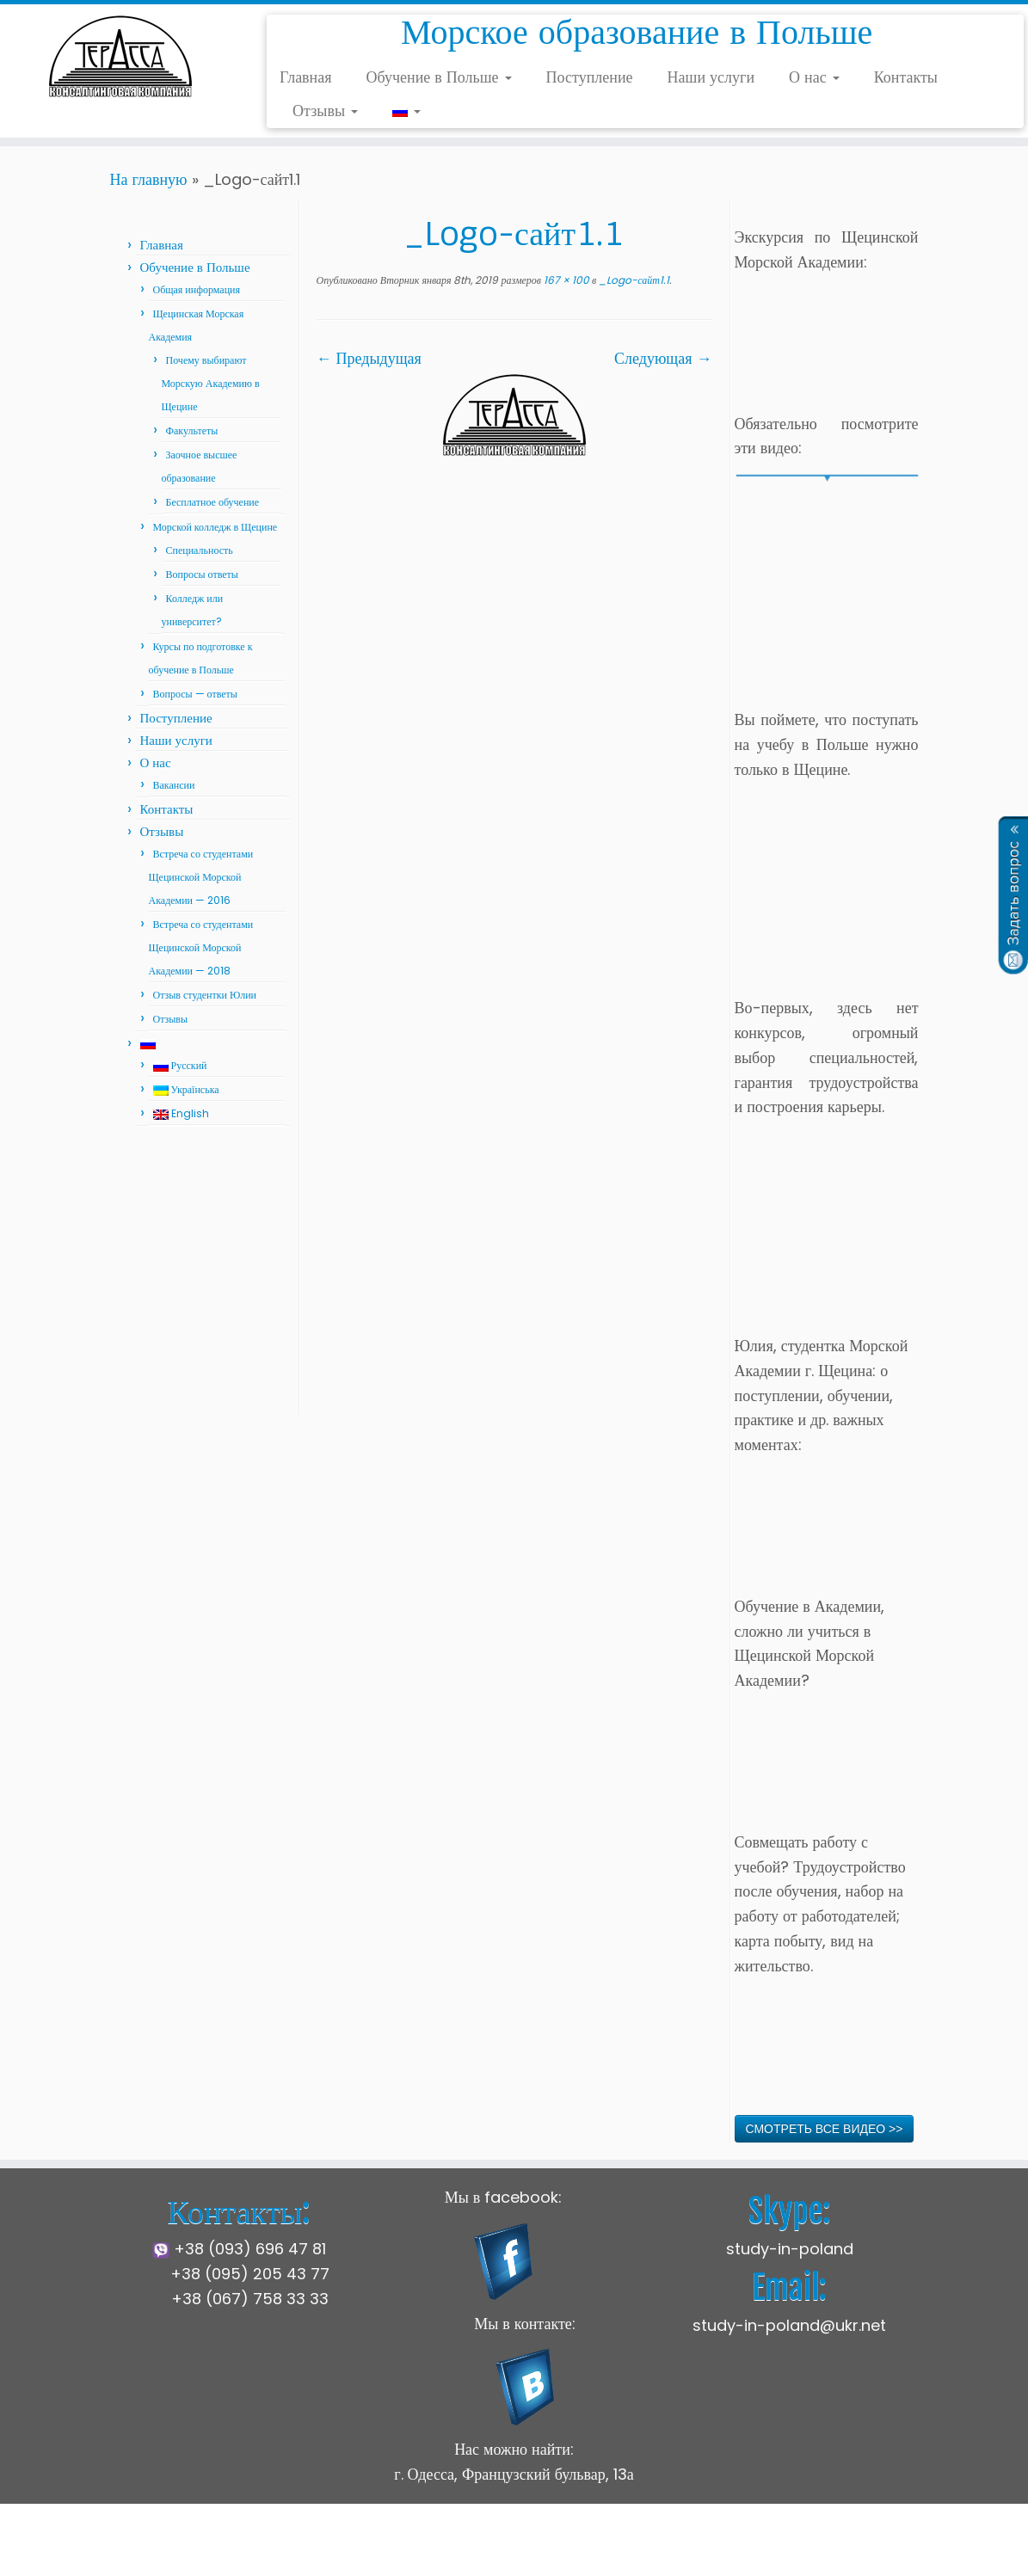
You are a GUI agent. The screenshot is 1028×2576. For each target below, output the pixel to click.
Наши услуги (711, 77)
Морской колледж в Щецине (215, 527)
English (181, 1113)
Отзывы (325, 110)
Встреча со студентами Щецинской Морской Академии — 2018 (201, 947)
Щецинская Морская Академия (401, 2550)
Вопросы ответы (202, 574)
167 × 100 (565, 280)
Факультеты (192, 430)
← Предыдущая (369, 358)
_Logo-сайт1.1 (632, 280)
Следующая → (662, 358)
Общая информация (197, 289)
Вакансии (174, 785)
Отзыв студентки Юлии (205, 994)
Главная (305, 77)
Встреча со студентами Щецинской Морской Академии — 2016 (201, 876)
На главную (149, 179)
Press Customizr (643, 2550)
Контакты (906, 77)
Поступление (589, 77)
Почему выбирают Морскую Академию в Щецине (211, 383)
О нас (814, 77)
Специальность (199, 550)
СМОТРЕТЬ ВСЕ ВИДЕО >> (824, 2129)
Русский (180, 1065)
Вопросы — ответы (195, 693)
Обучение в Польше (439, 77)
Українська (186, 1089)
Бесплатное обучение (213, 502)
